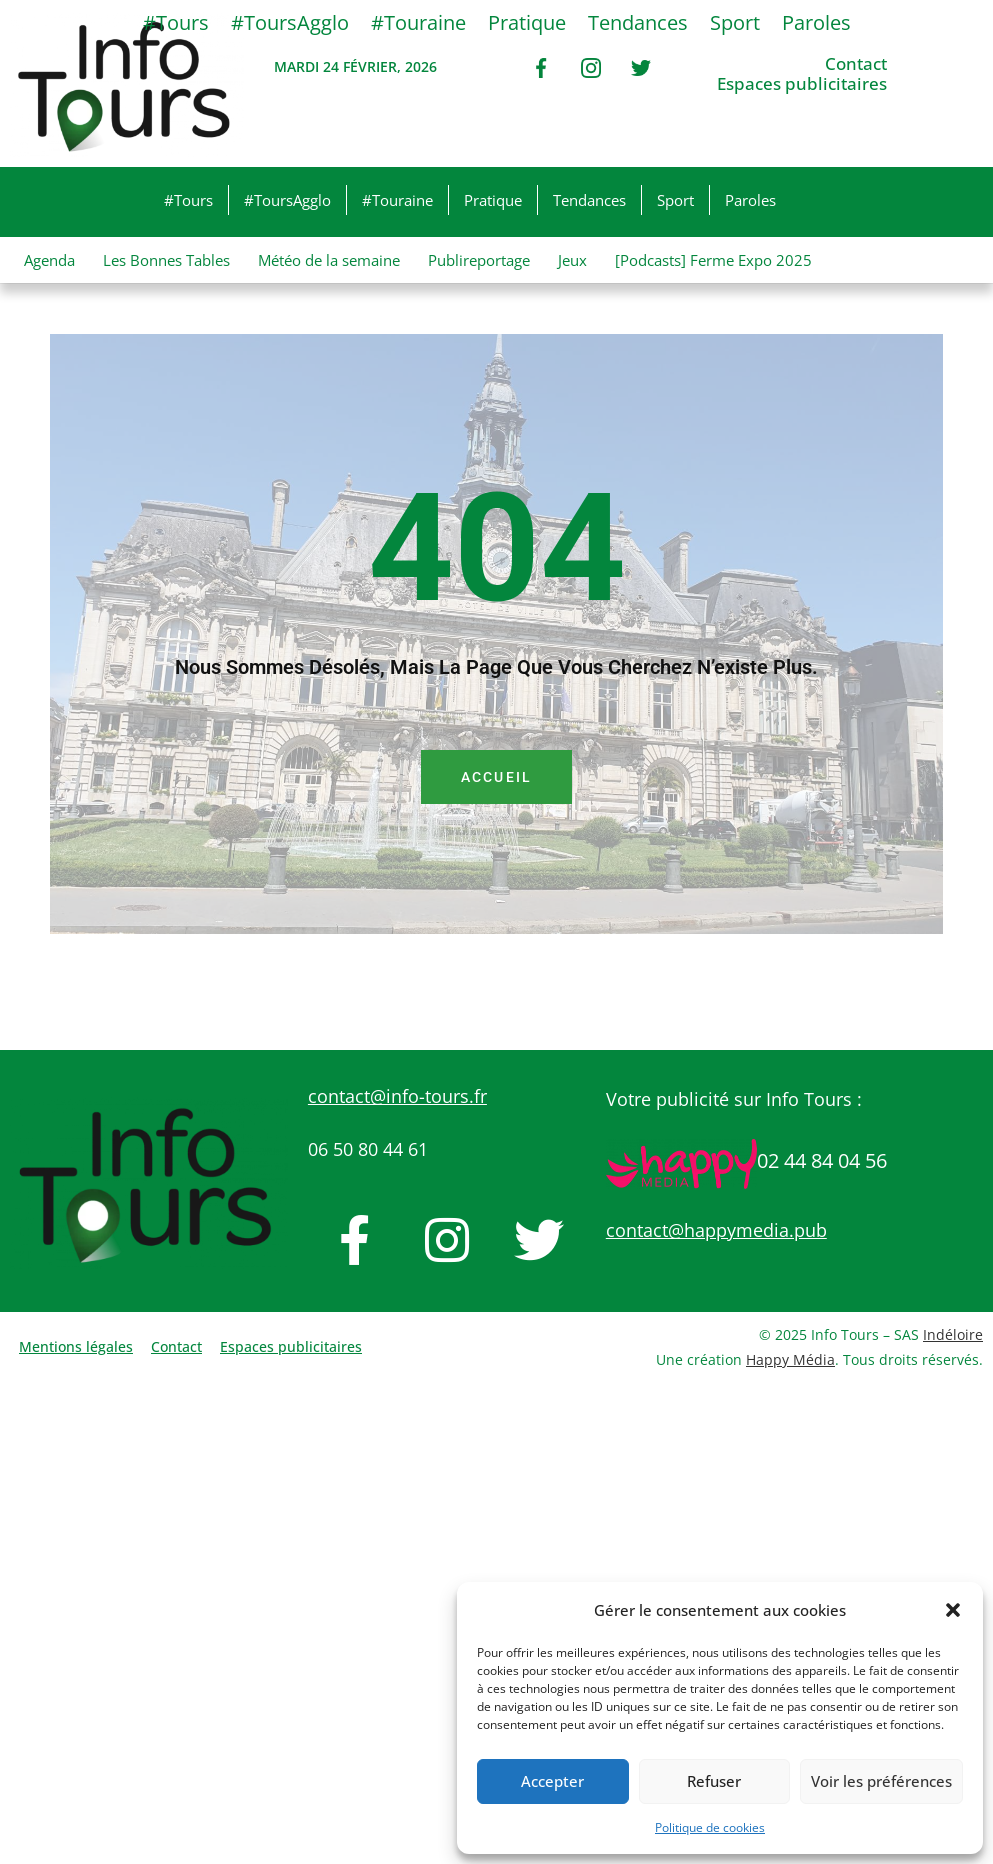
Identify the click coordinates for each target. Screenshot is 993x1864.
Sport (675, 200)
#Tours (188, 200)
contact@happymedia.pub (716, 1230)
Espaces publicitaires (802, 84)
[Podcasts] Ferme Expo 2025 (713, 260)
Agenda (49, 260)
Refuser (714, 1781)
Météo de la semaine (329, 260)
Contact (856, 64)
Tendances (589, 200)
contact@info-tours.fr (397, 1096)
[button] (953, 1610)
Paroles (750, 200)
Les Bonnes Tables (166, 260)
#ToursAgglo (287, 200)
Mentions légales (76, 1346)
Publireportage (479, 260)
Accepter (552, 1781)
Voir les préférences (881, 1781)
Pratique (493, 200)
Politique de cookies (710, 1827)
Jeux (572, 260)
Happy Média (790, 1359)
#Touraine (397, 200)
